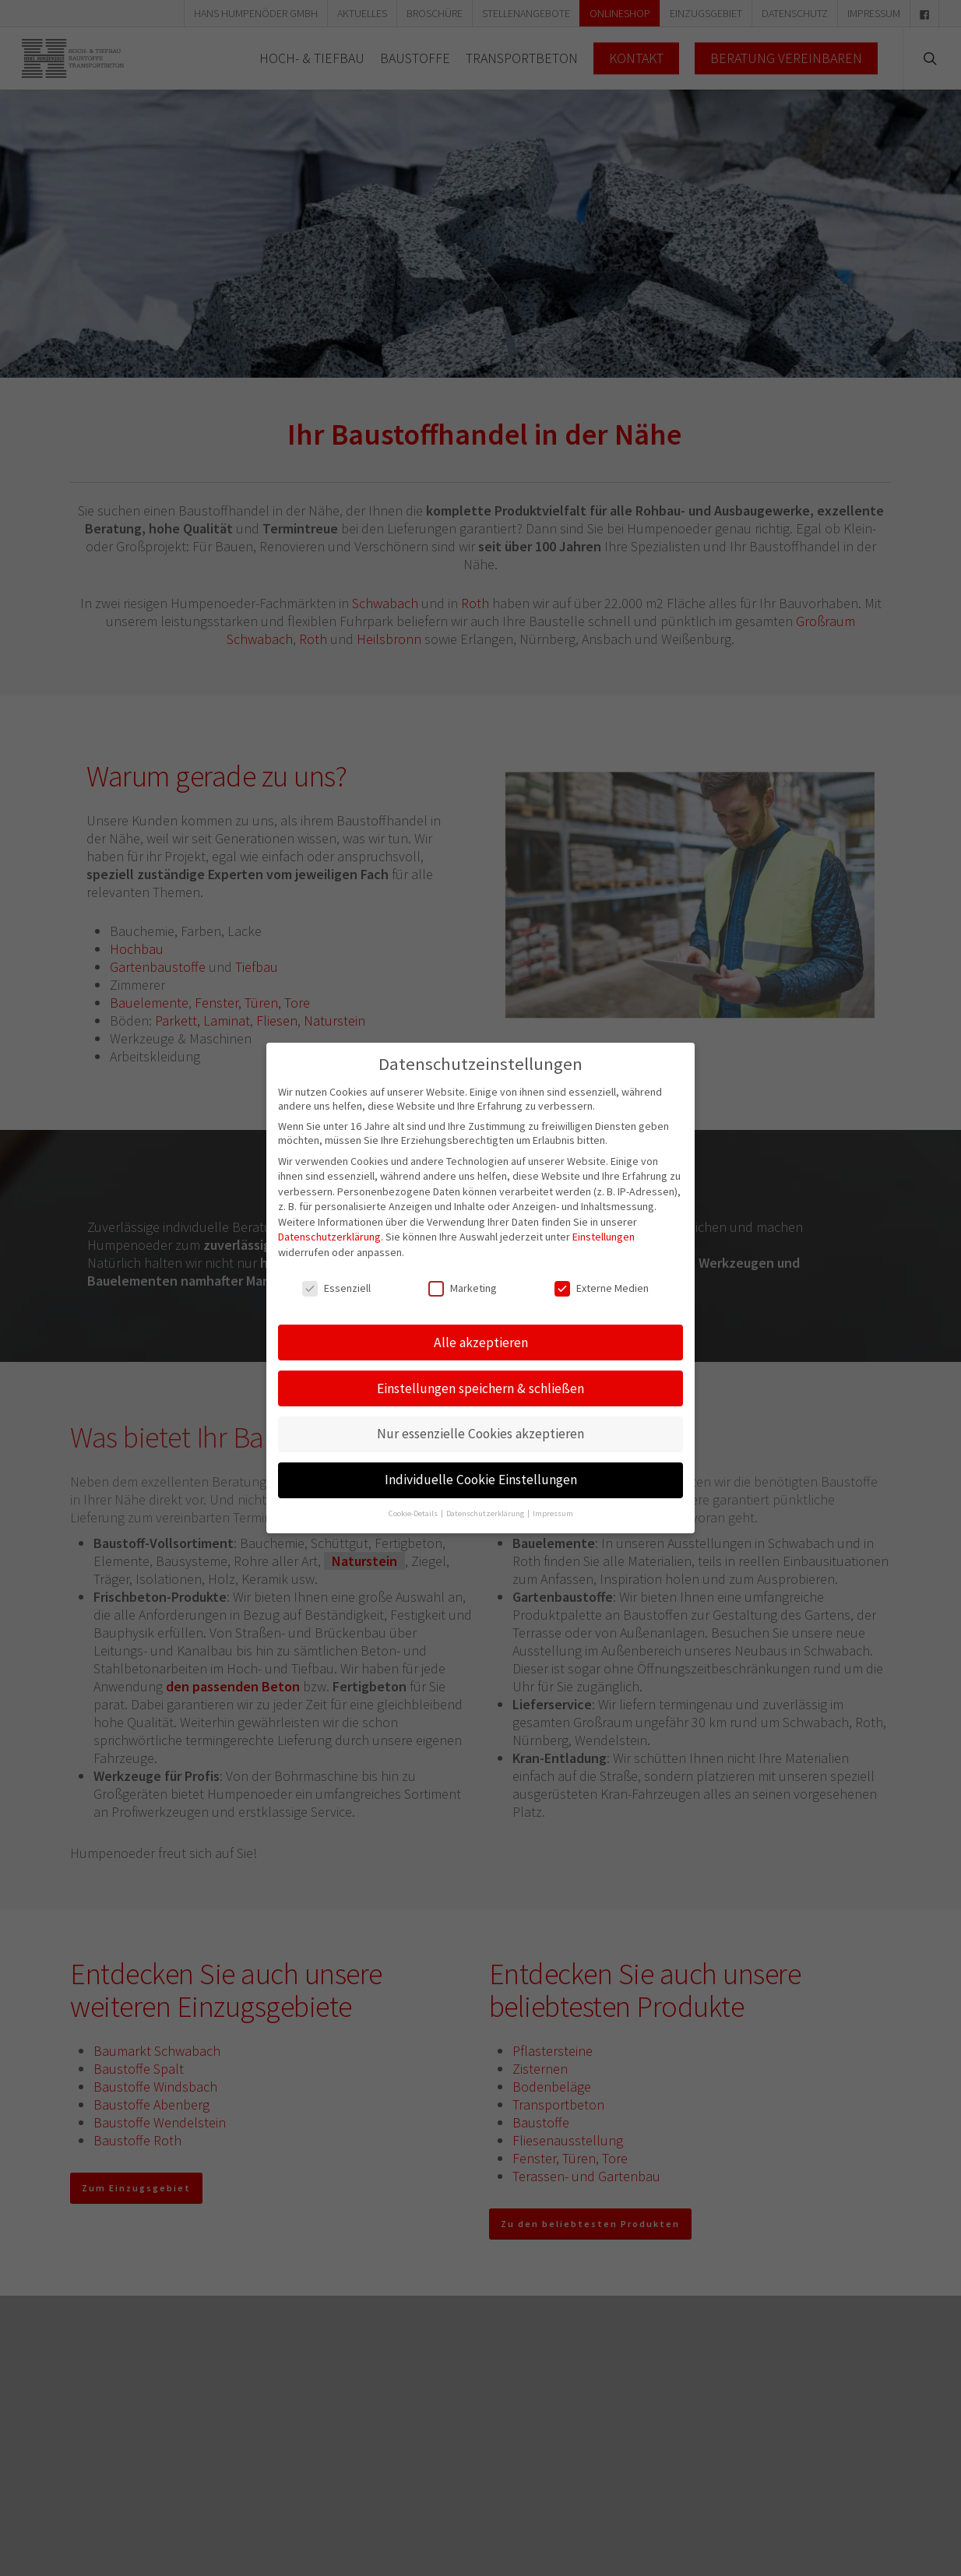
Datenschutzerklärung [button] (486, 1513)
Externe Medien (601, 1286)
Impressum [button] (553, 1513)
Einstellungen (603, 1236)
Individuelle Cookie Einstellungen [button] (481, 1478)
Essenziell (336, 1286)
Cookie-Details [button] (414, 1513)
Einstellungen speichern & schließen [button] (480, 1386)
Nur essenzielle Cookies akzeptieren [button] (480, 1432)
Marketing (462, 1286)
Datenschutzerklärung (329, 1236)
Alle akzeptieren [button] (481, 1341)
